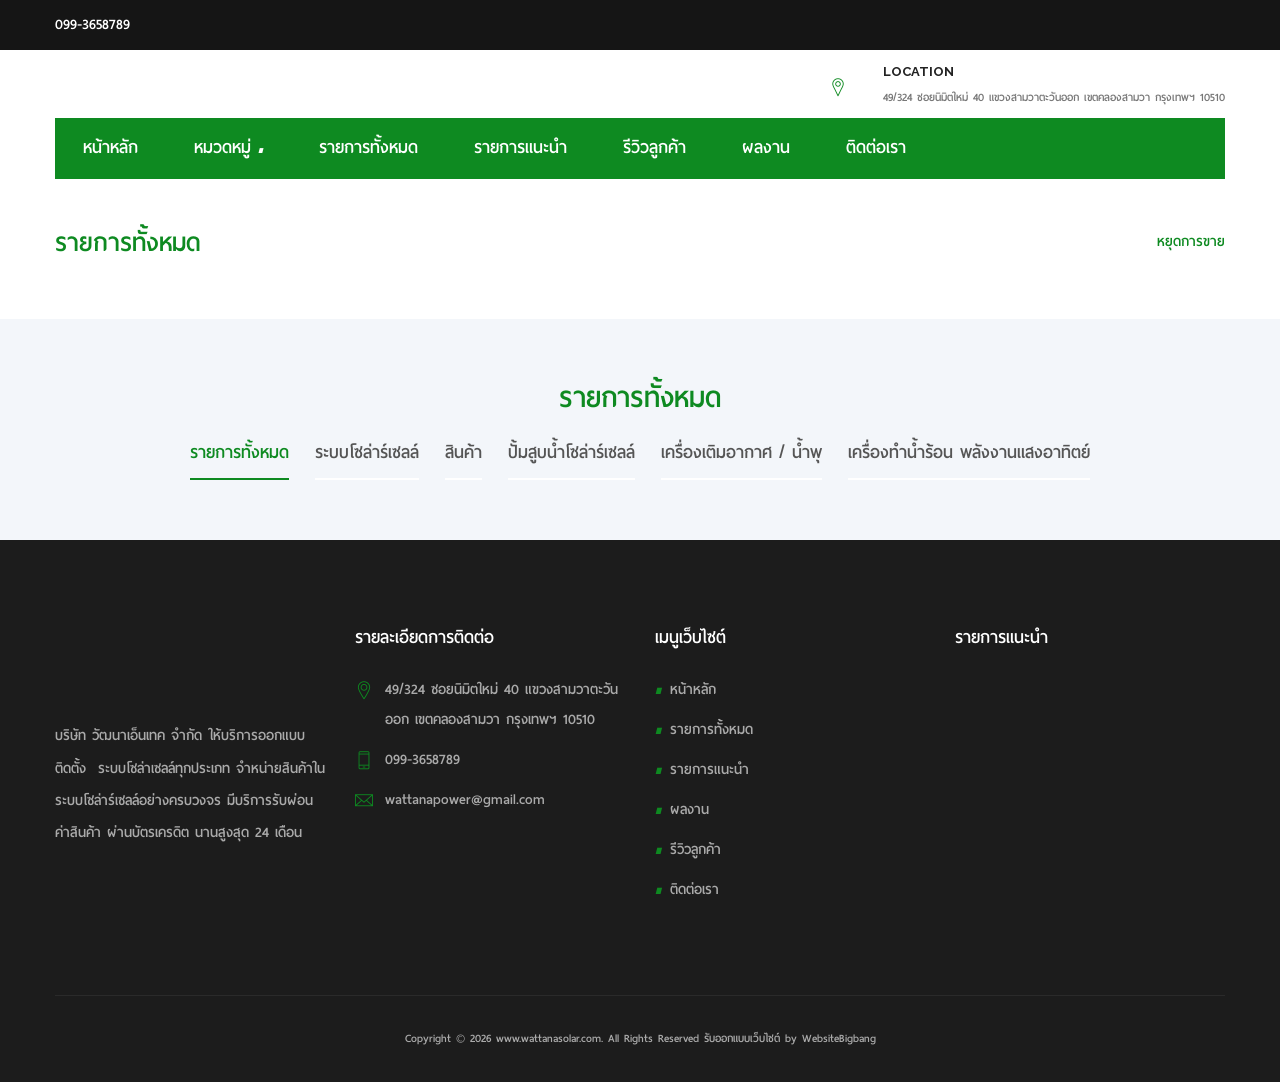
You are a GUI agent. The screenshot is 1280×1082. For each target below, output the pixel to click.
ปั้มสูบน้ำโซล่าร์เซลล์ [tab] (571, 452)
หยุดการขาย (1191, 241)
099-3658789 (92, 24)
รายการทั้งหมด (368, 147)
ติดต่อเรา (876, 147)
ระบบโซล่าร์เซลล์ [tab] (367, 452)
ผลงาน (766, 147)
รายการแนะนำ (520, 147)
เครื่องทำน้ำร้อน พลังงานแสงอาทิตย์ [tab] (969, 452)
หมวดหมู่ (228, 147)
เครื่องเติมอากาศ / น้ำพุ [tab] (741, 452)
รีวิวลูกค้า (654, 147)
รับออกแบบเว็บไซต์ (742, 1038)
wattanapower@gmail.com (465, 799)
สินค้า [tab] (463, 452)
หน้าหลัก (110, 147)
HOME (1113, 241)
